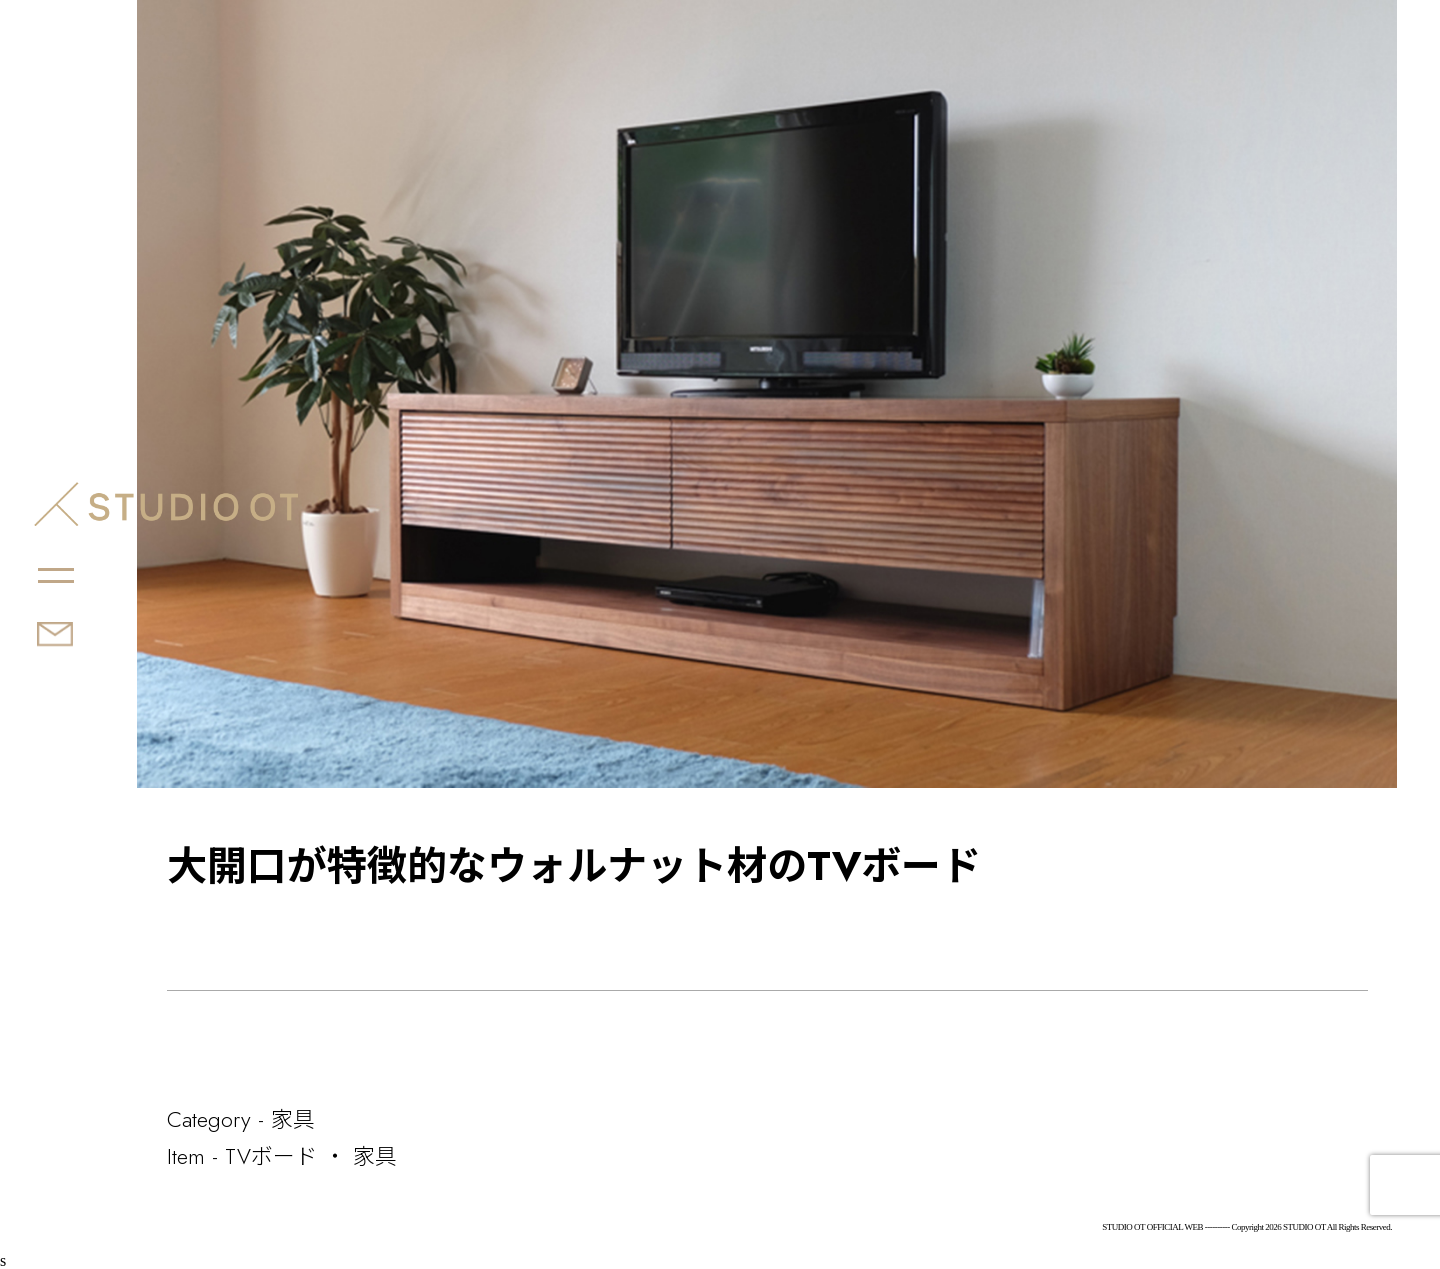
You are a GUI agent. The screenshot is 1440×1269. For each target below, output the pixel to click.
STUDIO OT (166, 504)
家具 (293, 1119)
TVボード (271, 1156)
